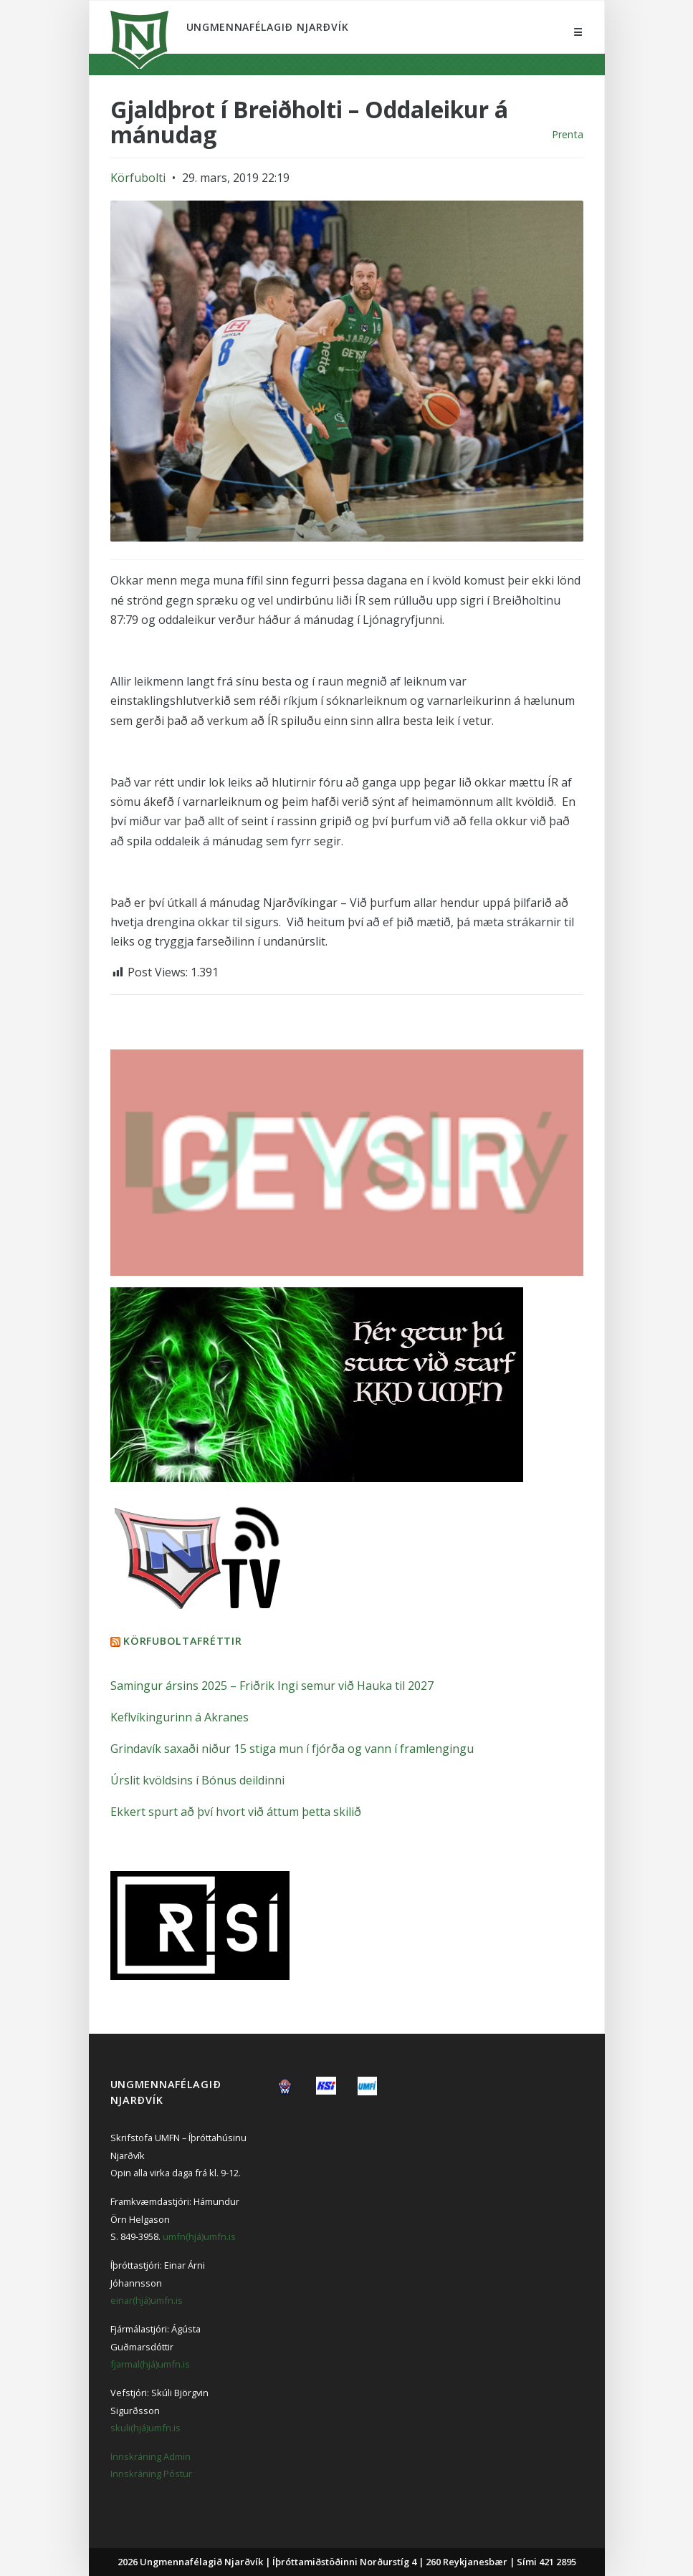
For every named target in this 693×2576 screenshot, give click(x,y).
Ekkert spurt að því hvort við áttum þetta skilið (235, 1812)
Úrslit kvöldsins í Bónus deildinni (197, 1780)
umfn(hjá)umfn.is (199, 2236)
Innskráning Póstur (151, 2473)
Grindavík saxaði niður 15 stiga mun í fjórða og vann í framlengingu (292, 1748)
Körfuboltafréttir (182, 1641)
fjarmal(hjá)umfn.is (150, 2364)
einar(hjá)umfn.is (146, 2300)
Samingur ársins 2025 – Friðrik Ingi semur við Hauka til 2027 (272, 1685)
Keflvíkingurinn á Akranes (179, 1717)
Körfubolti (138, 178)
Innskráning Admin (150, 2456)
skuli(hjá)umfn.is (145, 2427)
